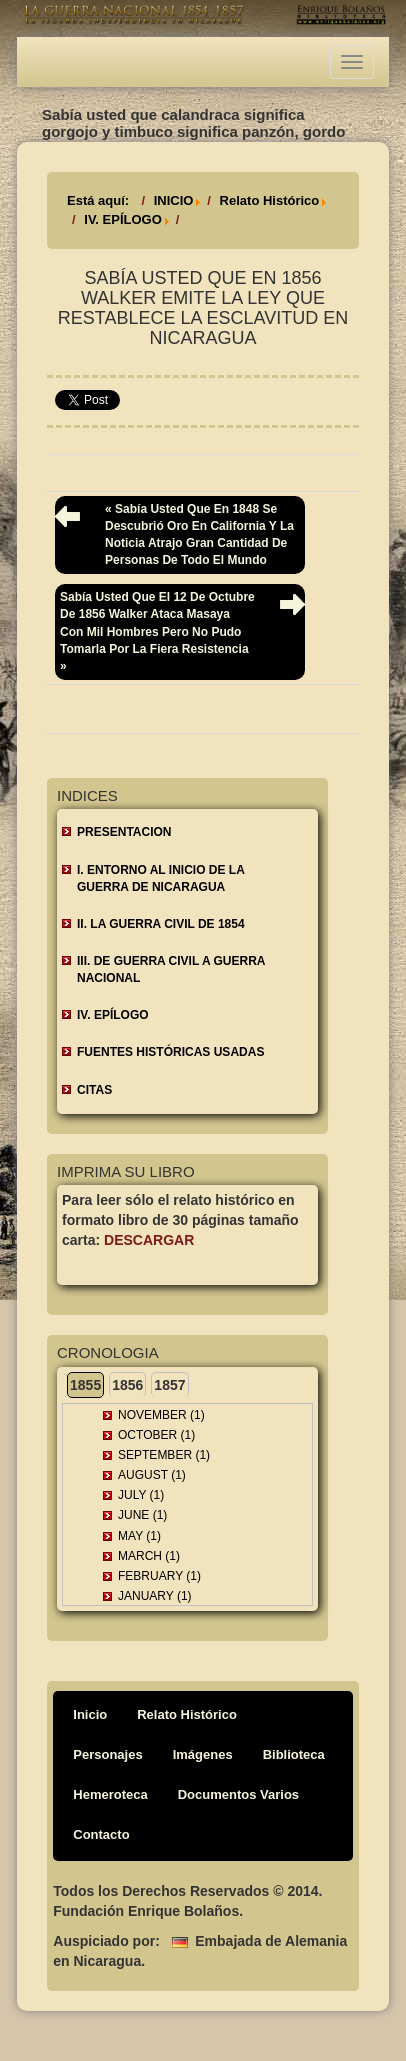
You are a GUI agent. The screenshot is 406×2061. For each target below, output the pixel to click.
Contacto (101, 1834)
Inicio (90, 1714)
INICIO (174, 200)
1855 (85, 1385)
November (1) (161, 1415)
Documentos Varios (238, 1794)
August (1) (152, 1475)
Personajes (107, 1754)
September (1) (164, 1455)
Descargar (149, 1240)
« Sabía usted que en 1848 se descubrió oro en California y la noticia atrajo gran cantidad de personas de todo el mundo (199, 534)
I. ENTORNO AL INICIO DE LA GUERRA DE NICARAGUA (161, 878)
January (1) (155, 1596)
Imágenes (203, 1754)
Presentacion (124, 832)
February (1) (159, 1576)
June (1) (142, 1515)
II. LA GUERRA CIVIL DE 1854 (161, 924)
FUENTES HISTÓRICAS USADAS (170, 1052)
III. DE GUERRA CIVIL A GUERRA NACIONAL (171, 969)
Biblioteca (294, 1754)
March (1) (149, 1556)
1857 (169, 1385)
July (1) (141, 1495)
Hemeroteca (110, 1794)
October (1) (156, 1435)
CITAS (94, 1090)
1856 (127, 1385)
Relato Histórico (270, 200)
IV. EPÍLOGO (123, 219)
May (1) (139, 1536)
